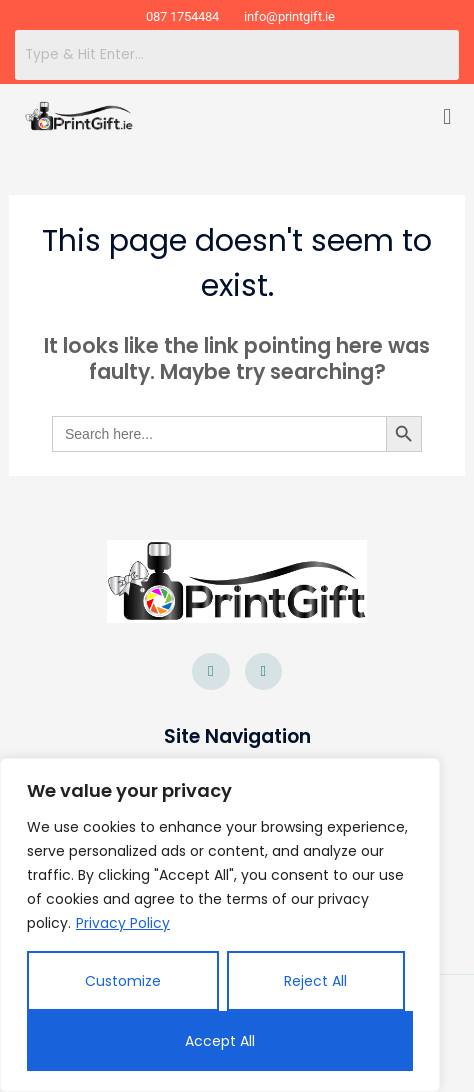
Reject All (315, 981)
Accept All (220, 1041)
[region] (220, 925)
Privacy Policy (123, 923)
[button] (447, 117)
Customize (123, 981)
